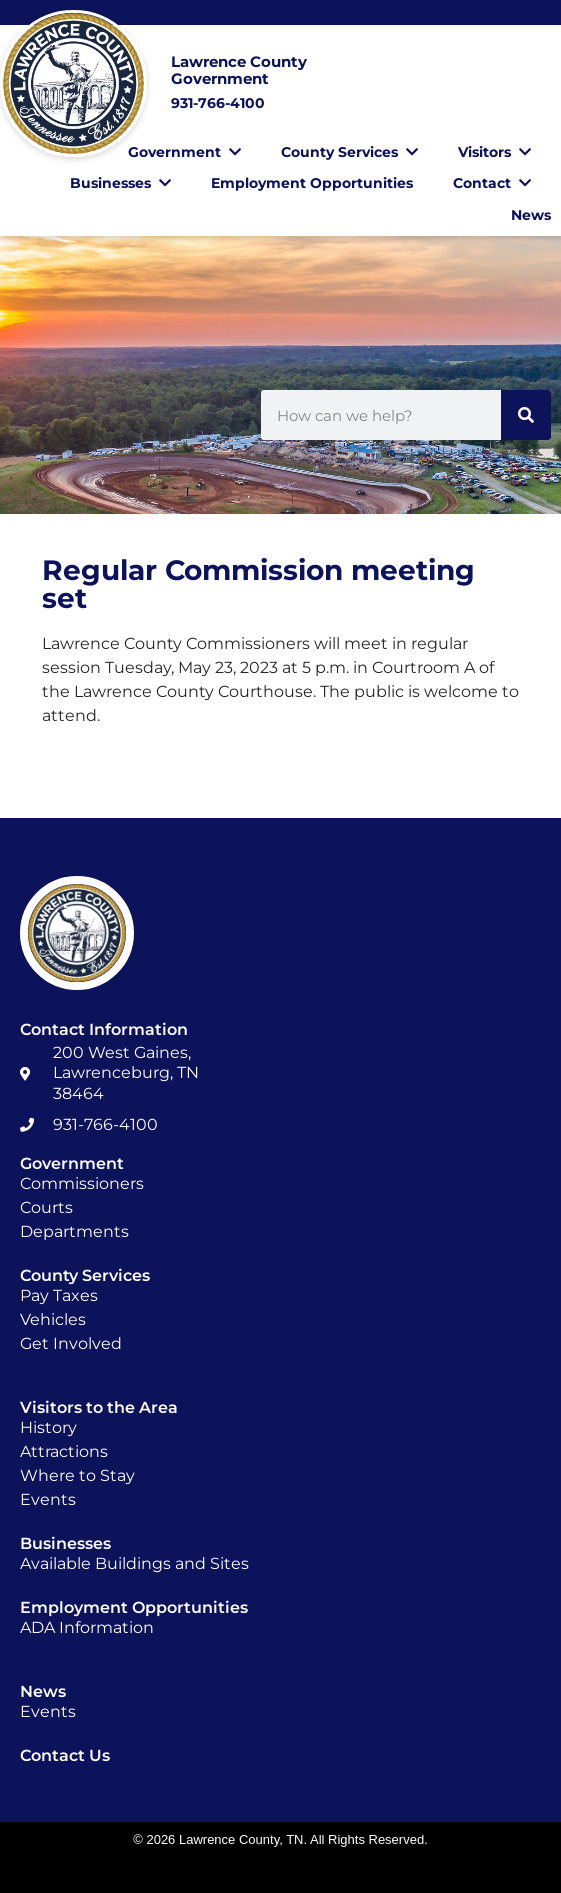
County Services (349, 152)
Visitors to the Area (99, 1407)
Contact (492, 183)
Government (184, 152)
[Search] (526, 415)
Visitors (494, 152)
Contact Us (65, 1755)
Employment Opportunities (312, 183)
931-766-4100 (218, 103)
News (531, 215)
